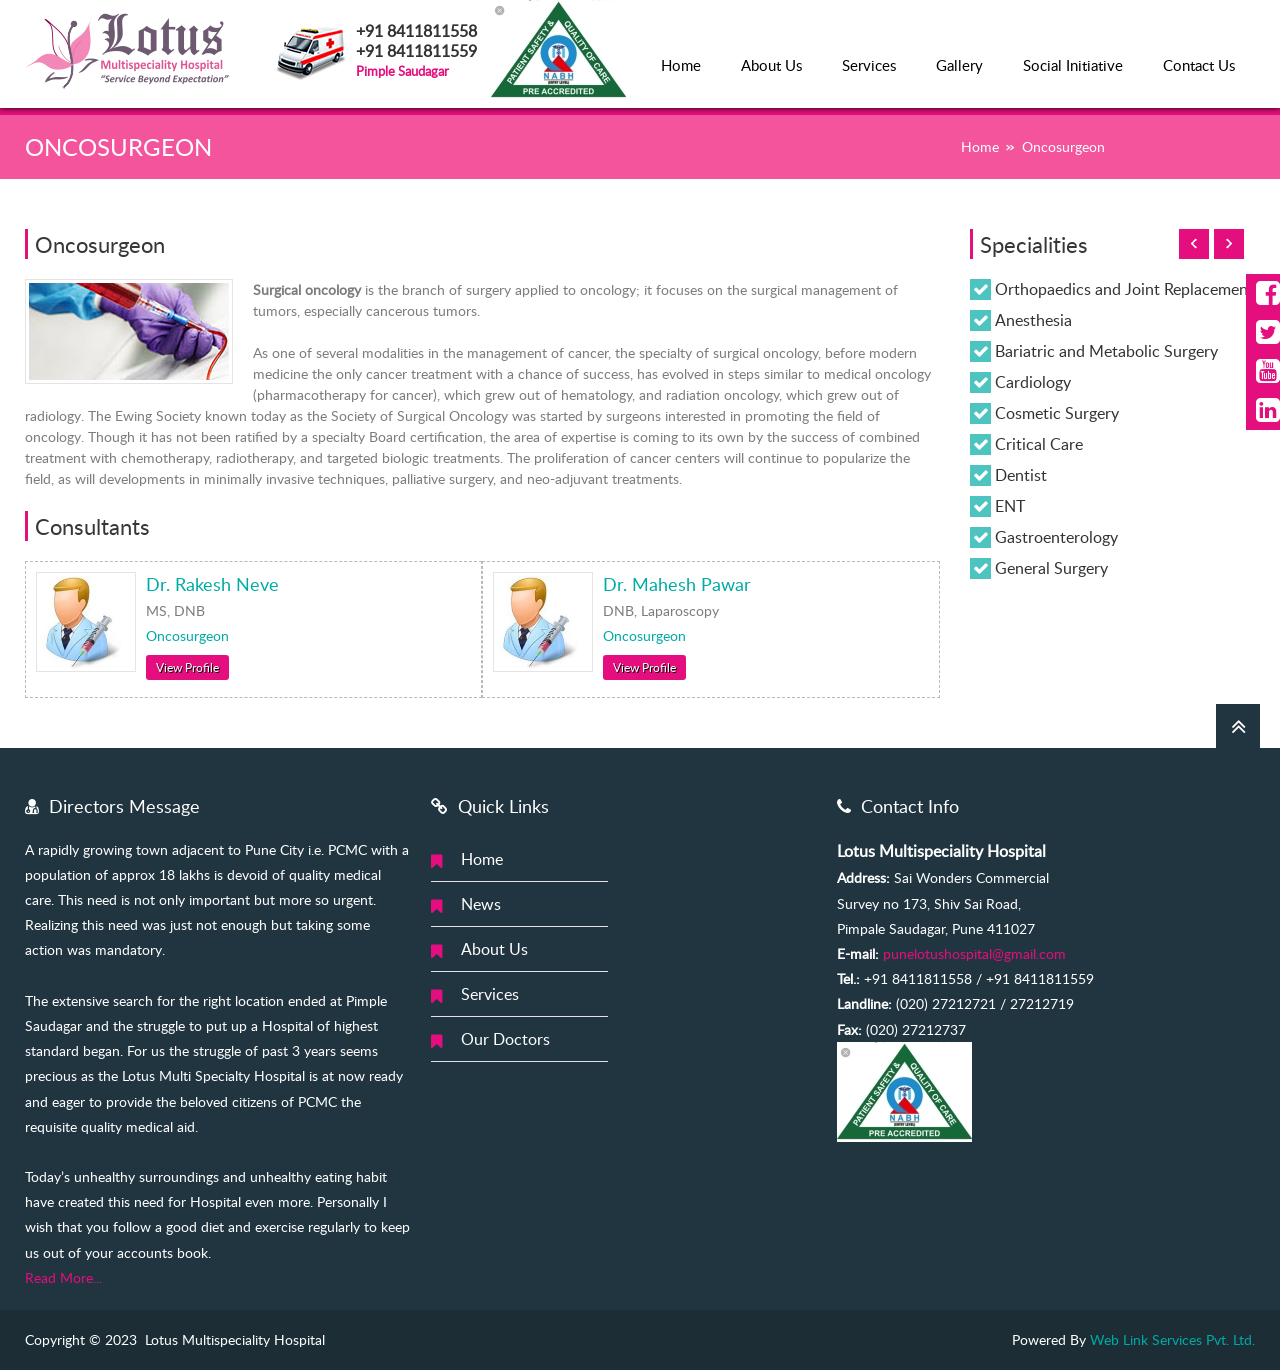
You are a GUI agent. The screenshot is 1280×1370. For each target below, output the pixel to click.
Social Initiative (1073, 65)
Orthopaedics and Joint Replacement (1124, 289)
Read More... (63, 1277)
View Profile (187, 667)
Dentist (1021, 475)
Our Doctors (505, 1039)
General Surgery (1051, 568)
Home (681, 65)
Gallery (959, 65)
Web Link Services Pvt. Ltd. (1172, 1339)
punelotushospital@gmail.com (974, 953)
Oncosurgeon (187, 635)
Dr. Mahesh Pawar (677, 584)
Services (869, 65)
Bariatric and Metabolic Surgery (1106, 351)
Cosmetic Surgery (1057, 413)
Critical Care (1039, 444)
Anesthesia (1033, 320)
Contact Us (1199, 65)
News (481, 904)
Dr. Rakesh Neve (212, 584)
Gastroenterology (1056, 537)
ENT (1010, 506)
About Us (771, 65)
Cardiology (1033, 382)
